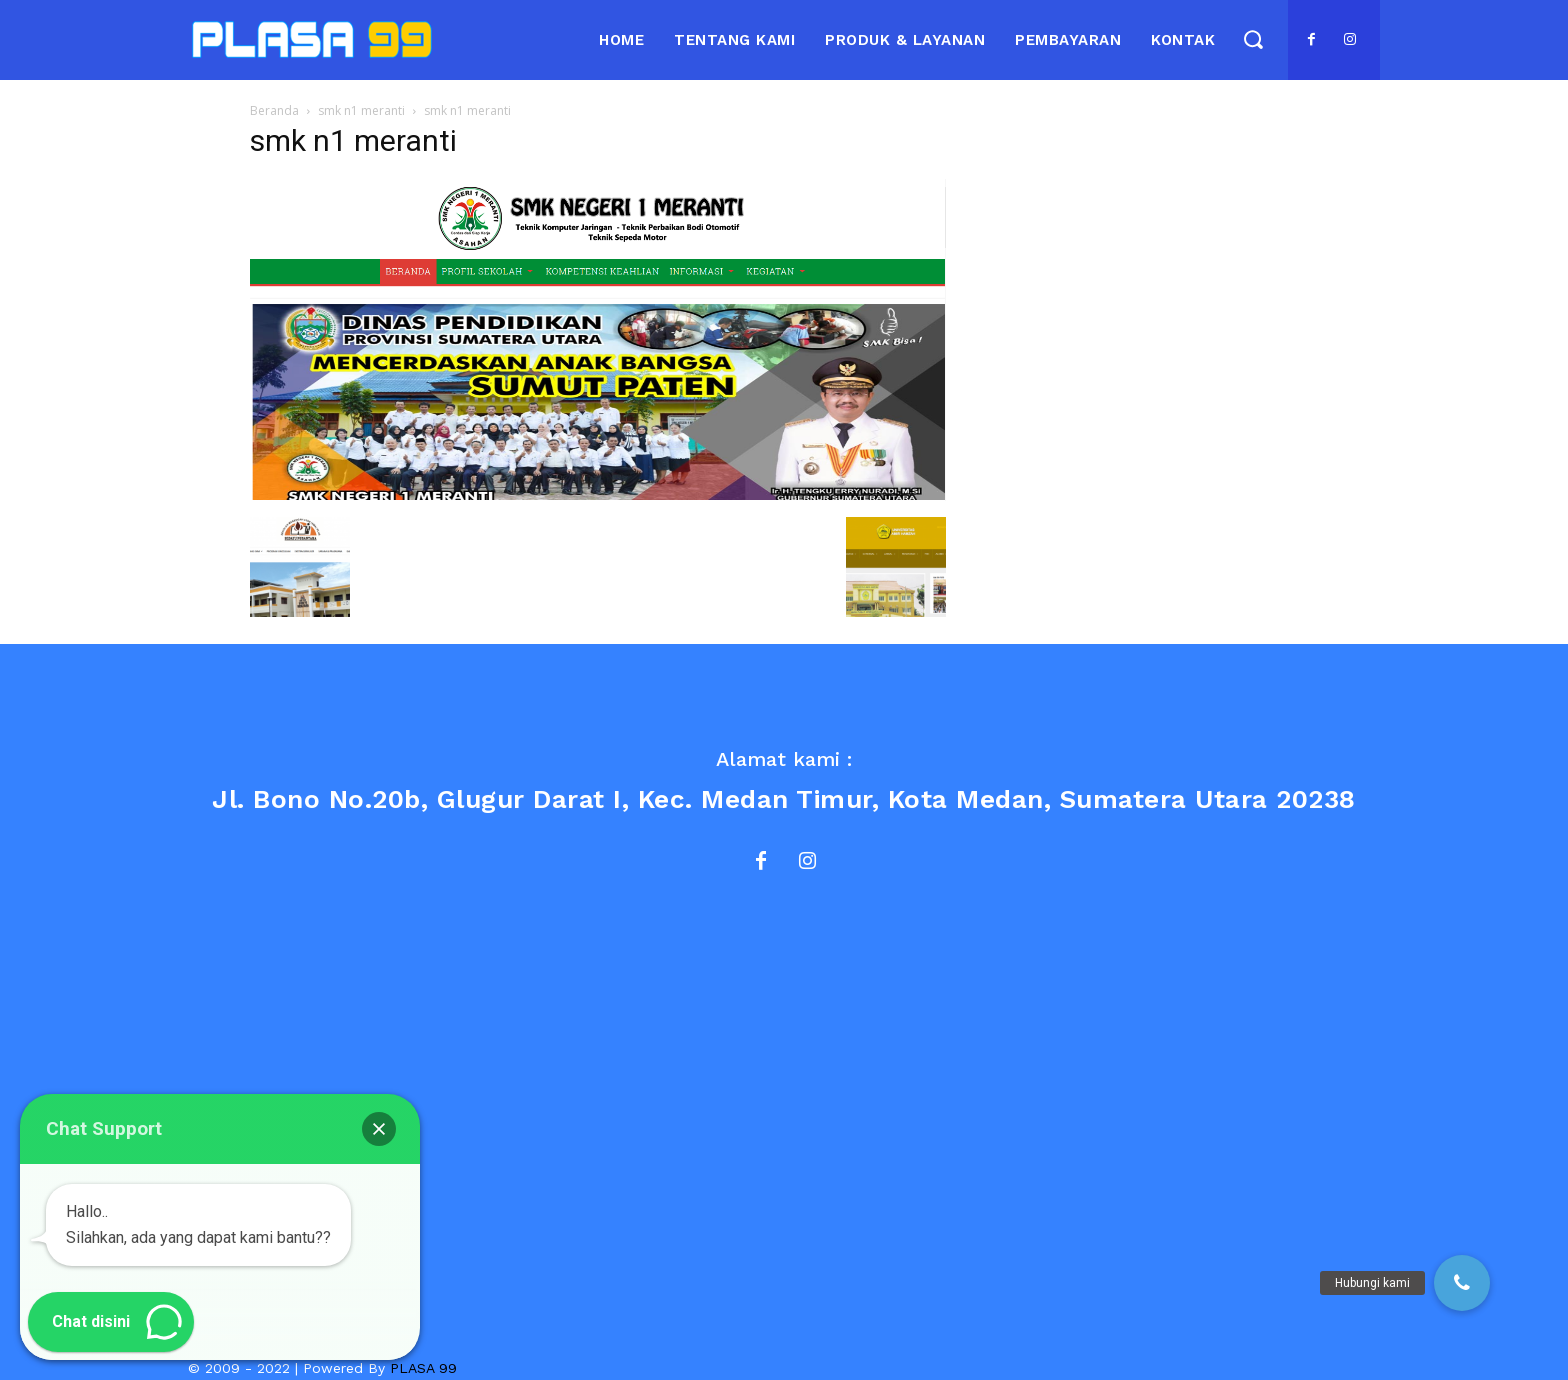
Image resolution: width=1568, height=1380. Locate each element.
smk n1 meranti (361, 110)
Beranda (274, 110)
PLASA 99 (423, 1368)
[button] (1252, 38)
